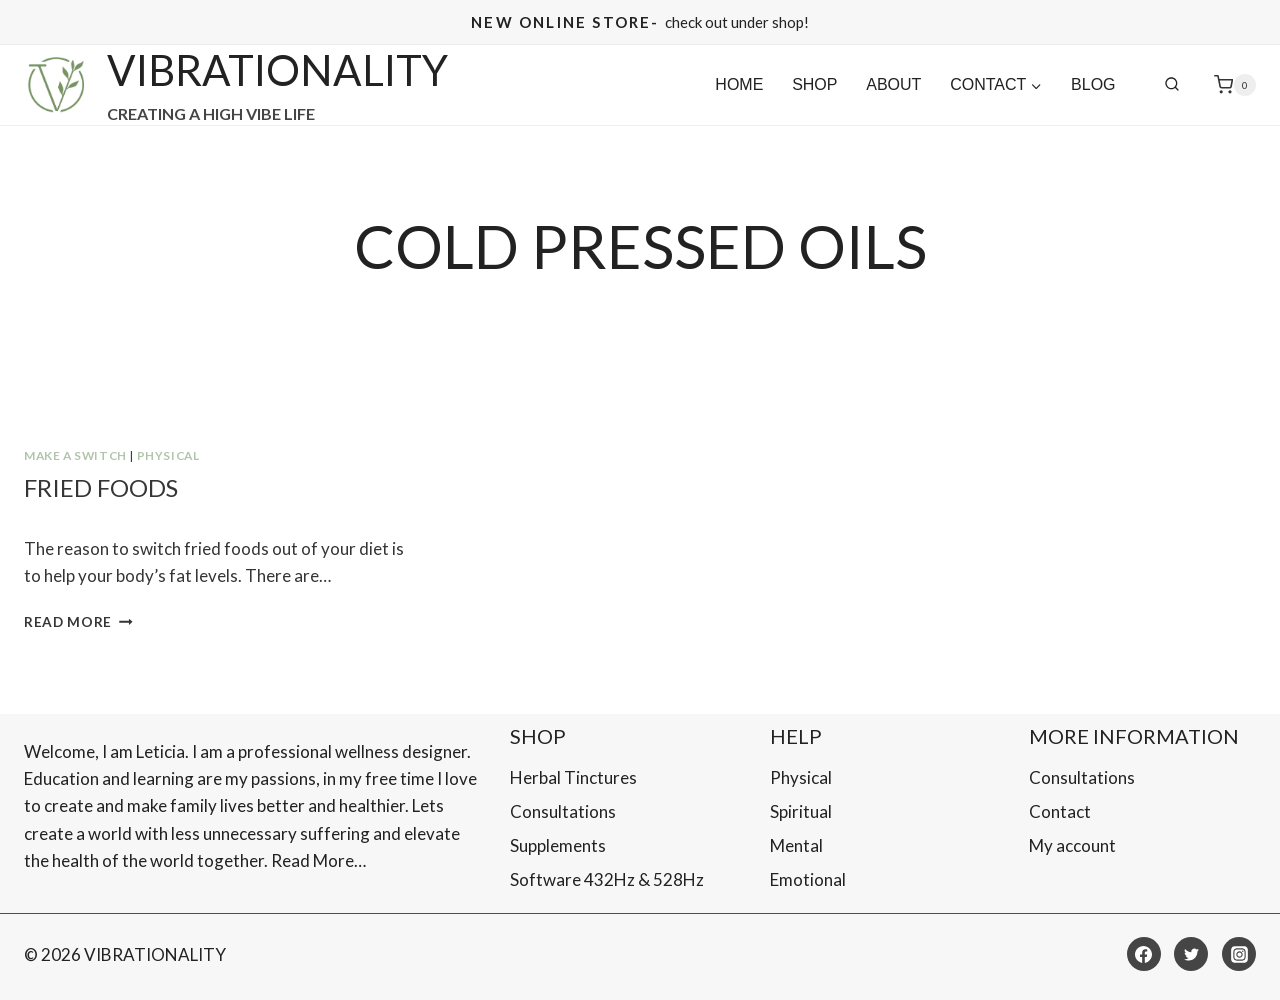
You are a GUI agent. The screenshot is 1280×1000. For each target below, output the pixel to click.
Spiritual (801, 811)
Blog (1093, 84)
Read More (78, 622)
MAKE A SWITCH (75, 455)
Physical (168, 455)
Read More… (318, 860)
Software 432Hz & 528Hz (607, 879)
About (893, 84)
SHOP (814, 84)
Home (739, 84)
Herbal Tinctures (573, 777)
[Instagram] (1239, 954)
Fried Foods (101, 487)
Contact (1060, 811)
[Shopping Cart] (1227, 85)
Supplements (558, 845)
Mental (796, 845)
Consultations (563, 811)
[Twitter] (1191, 954)
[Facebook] (1144, 954)
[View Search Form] (1172, 85)
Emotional (808, 879)
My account (1072, 845)
